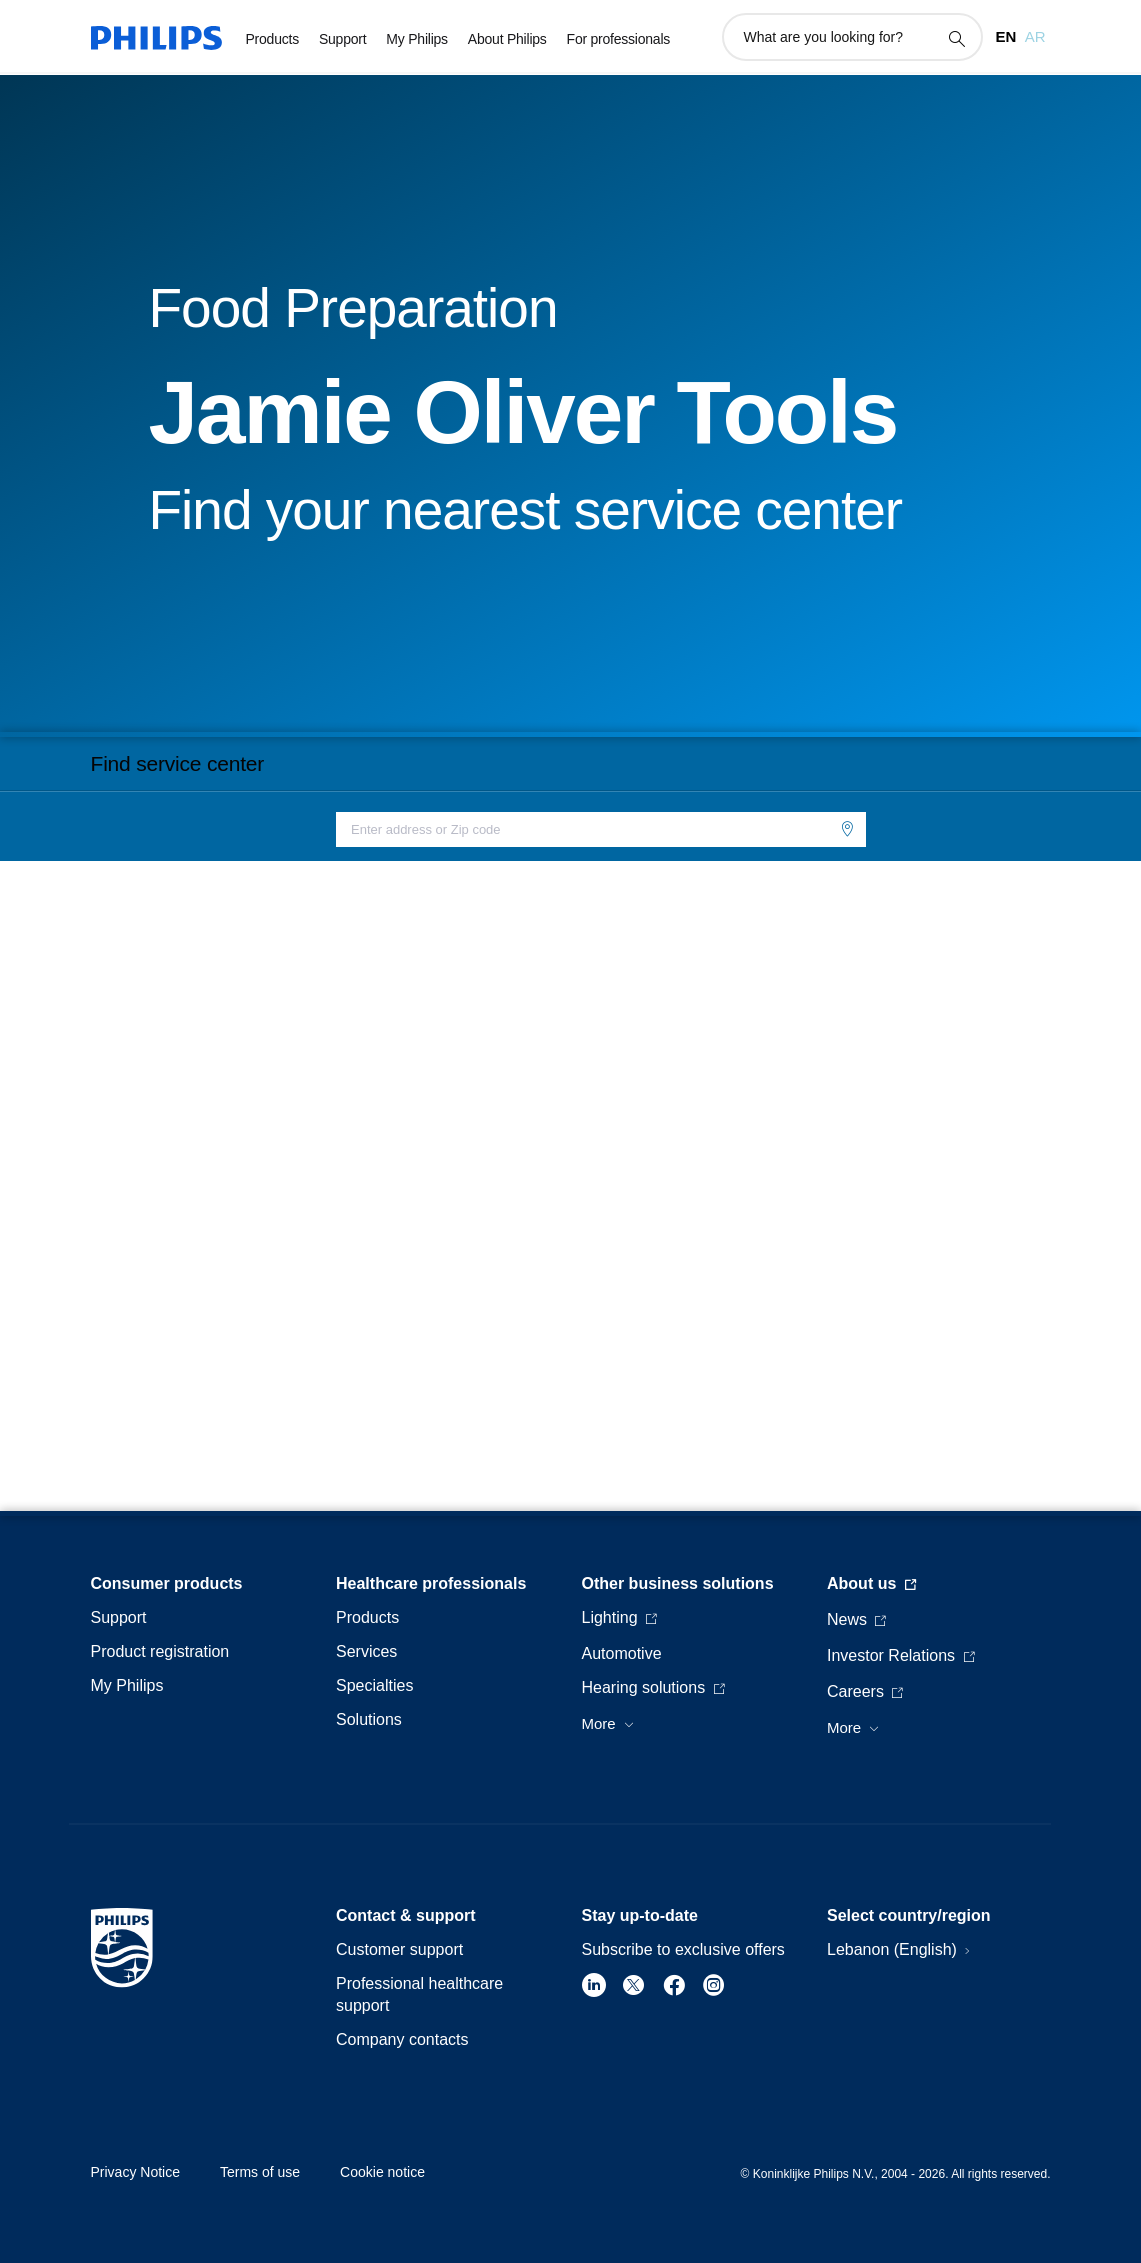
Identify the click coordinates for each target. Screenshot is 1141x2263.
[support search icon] (956, 38)
